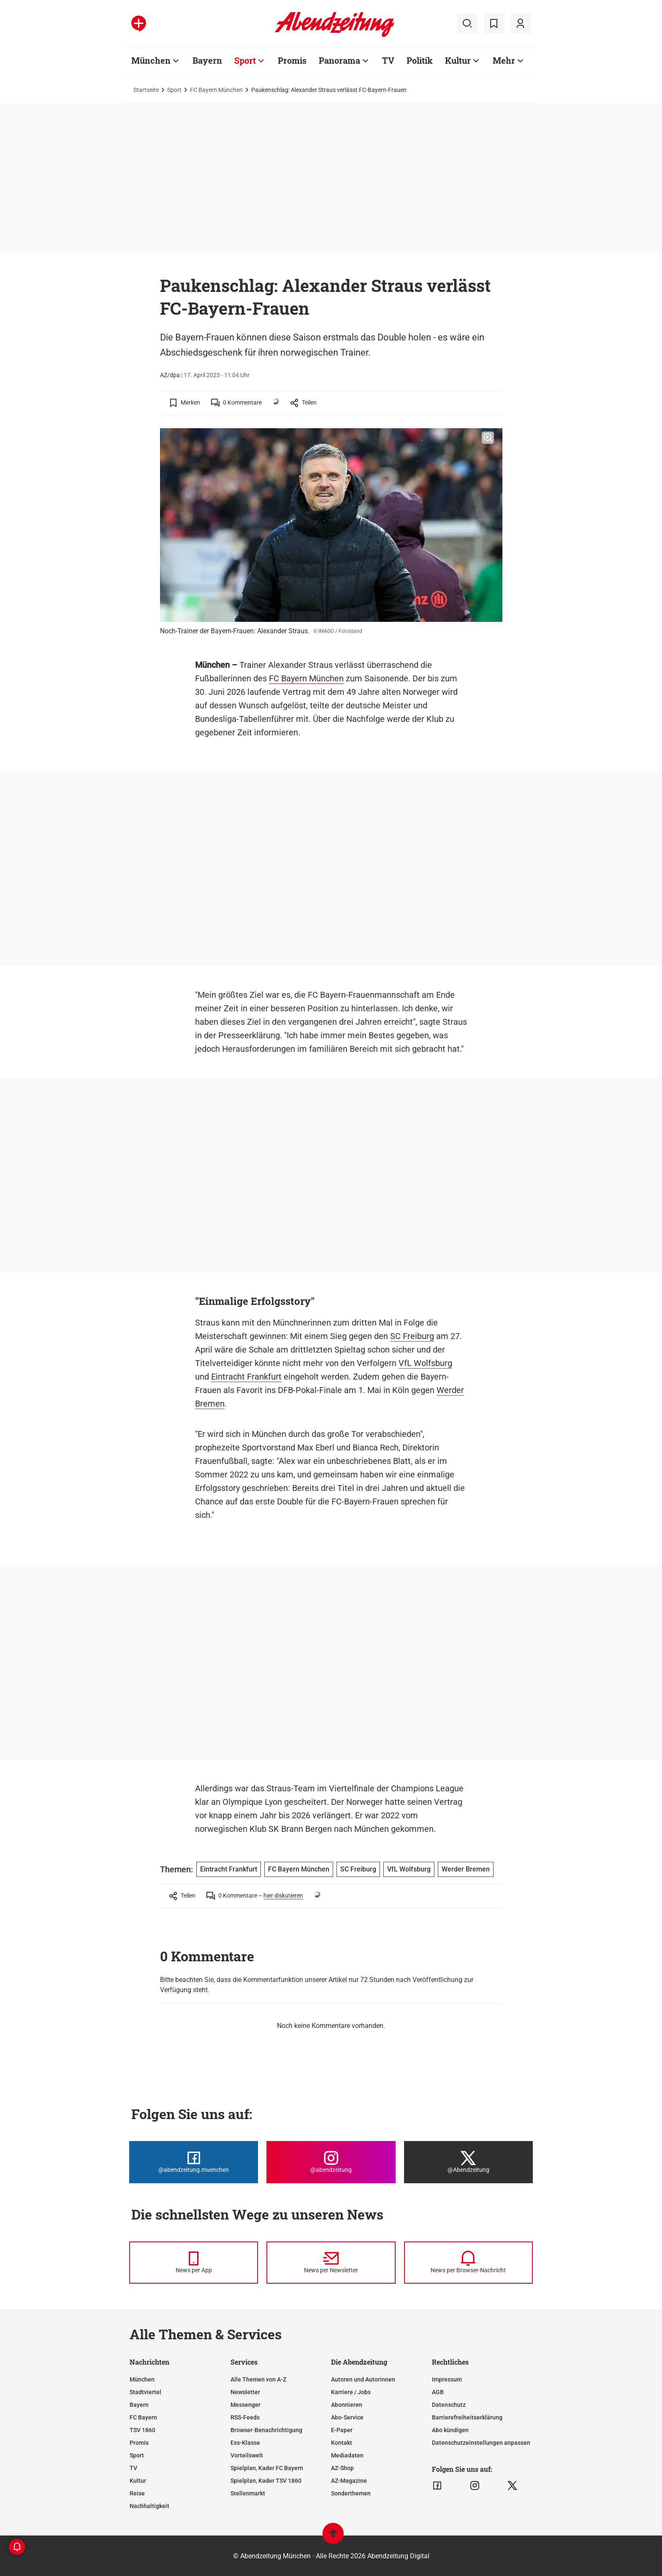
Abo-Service (347, 2417)
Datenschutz (449, 2404)
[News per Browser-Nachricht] (468, 2262)
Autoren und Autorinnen (363, 2379)
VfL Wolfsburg (425, 1363)
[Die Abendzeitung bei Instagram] (330, 2162)
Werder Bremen (466, 1869)
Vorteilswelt (247, 2455)
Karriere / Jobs (351, 2392)
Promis (292, 60)
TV (388, 60)
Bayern (207, 60)
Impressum (447, 2379)
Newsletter (245, 2392)
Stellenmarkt (248, 2493)
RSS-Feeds (245, 2417)
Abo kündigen (450, 2430)
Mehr (504, 60)
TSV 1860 (142, 2430)
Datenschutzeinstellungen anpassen (481, 2442)
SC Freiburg (412, 1336)
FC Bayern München (216, 89)
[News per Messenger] (193, 2262)
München (151, 60)
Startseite (146, 89)
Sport (245, 60)
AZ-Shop (342, 2468)
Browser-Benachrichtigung (266, 2430)
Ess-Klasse (245, 2442)
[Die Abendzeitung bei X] (468, 2162)
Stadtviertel (145, 2392)
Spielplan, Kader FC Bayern (267, 2468)
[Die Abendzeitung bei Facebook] (193, 2162)
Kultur (458, 60)
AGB (438, 2392)
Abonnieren (346, 2404)
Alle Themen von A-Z (258, 2379)
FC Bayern (143, 2417)
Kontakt (341, 2442)
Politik (420, 60)
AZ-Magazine (349, 2480)
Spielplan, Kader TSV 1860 (266, 2480)
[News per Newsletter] (330, 2262)
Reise (137, 2493)
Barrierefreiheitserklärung (467, 2417)
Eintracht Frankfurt (246, 1377)
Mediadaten (347, 2455)
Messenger (245, 2404)
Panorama (339, 60)
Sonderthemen (351, 2493)
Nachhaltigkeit (149, 2506)
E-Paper (342, 2430)
